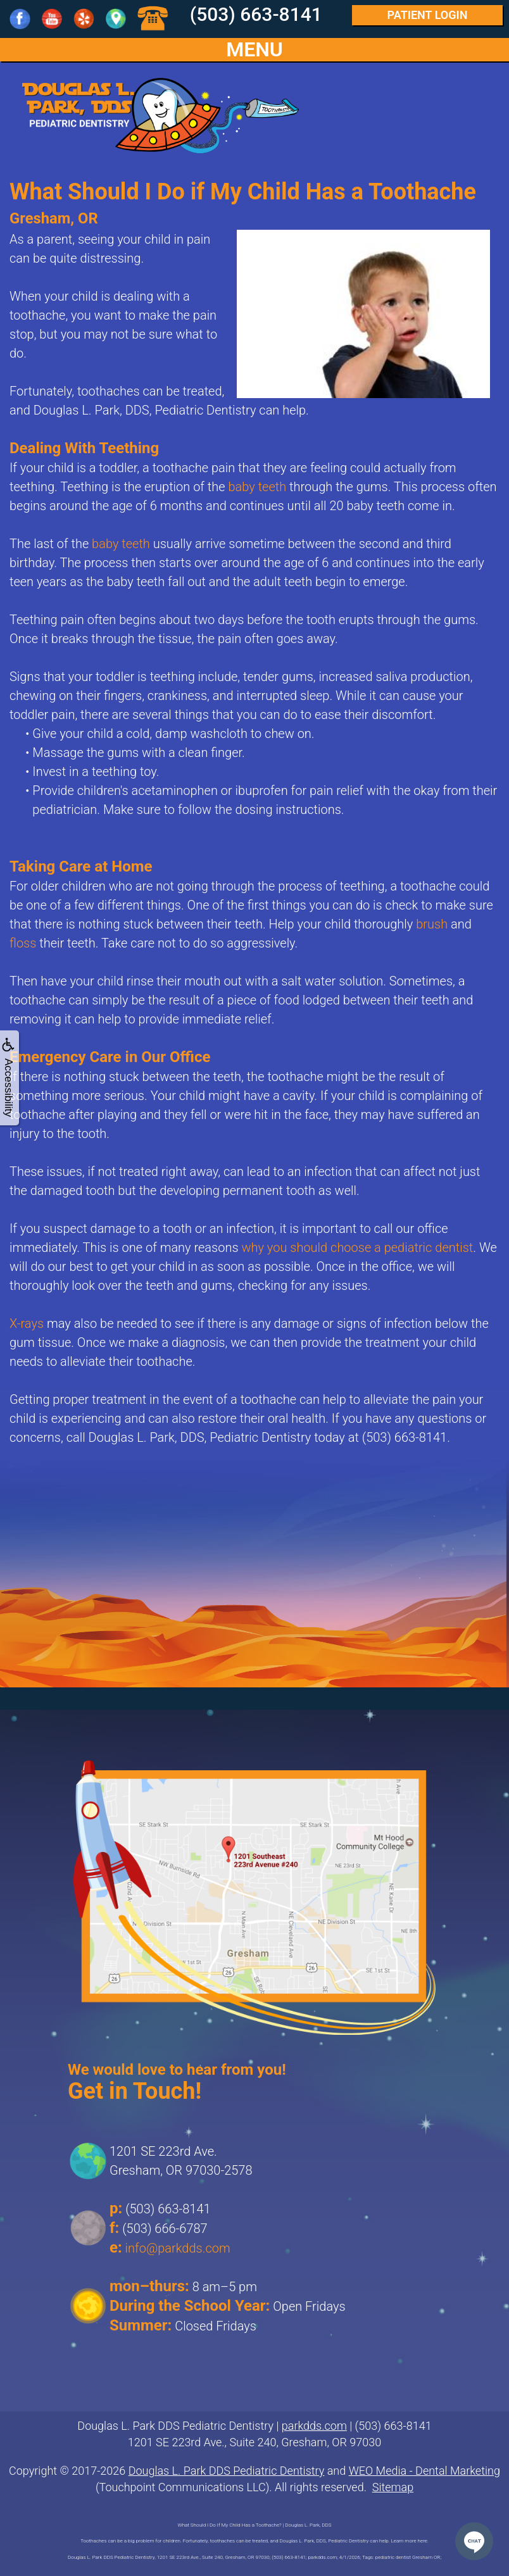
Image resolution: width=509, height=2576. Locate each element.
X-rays (26, 1323)
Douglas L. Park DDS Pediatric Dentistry (227, 2470)
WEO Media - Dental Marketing (424, 2470)
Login (427, 15)
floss (22, 943)
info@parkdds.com (177, 2248)
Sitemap (392, 2487)
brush (432, 924)
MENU (254, 49)
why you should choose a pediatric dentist (357, 1247)
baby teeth (258, 486)
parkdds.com (314, 2425)
